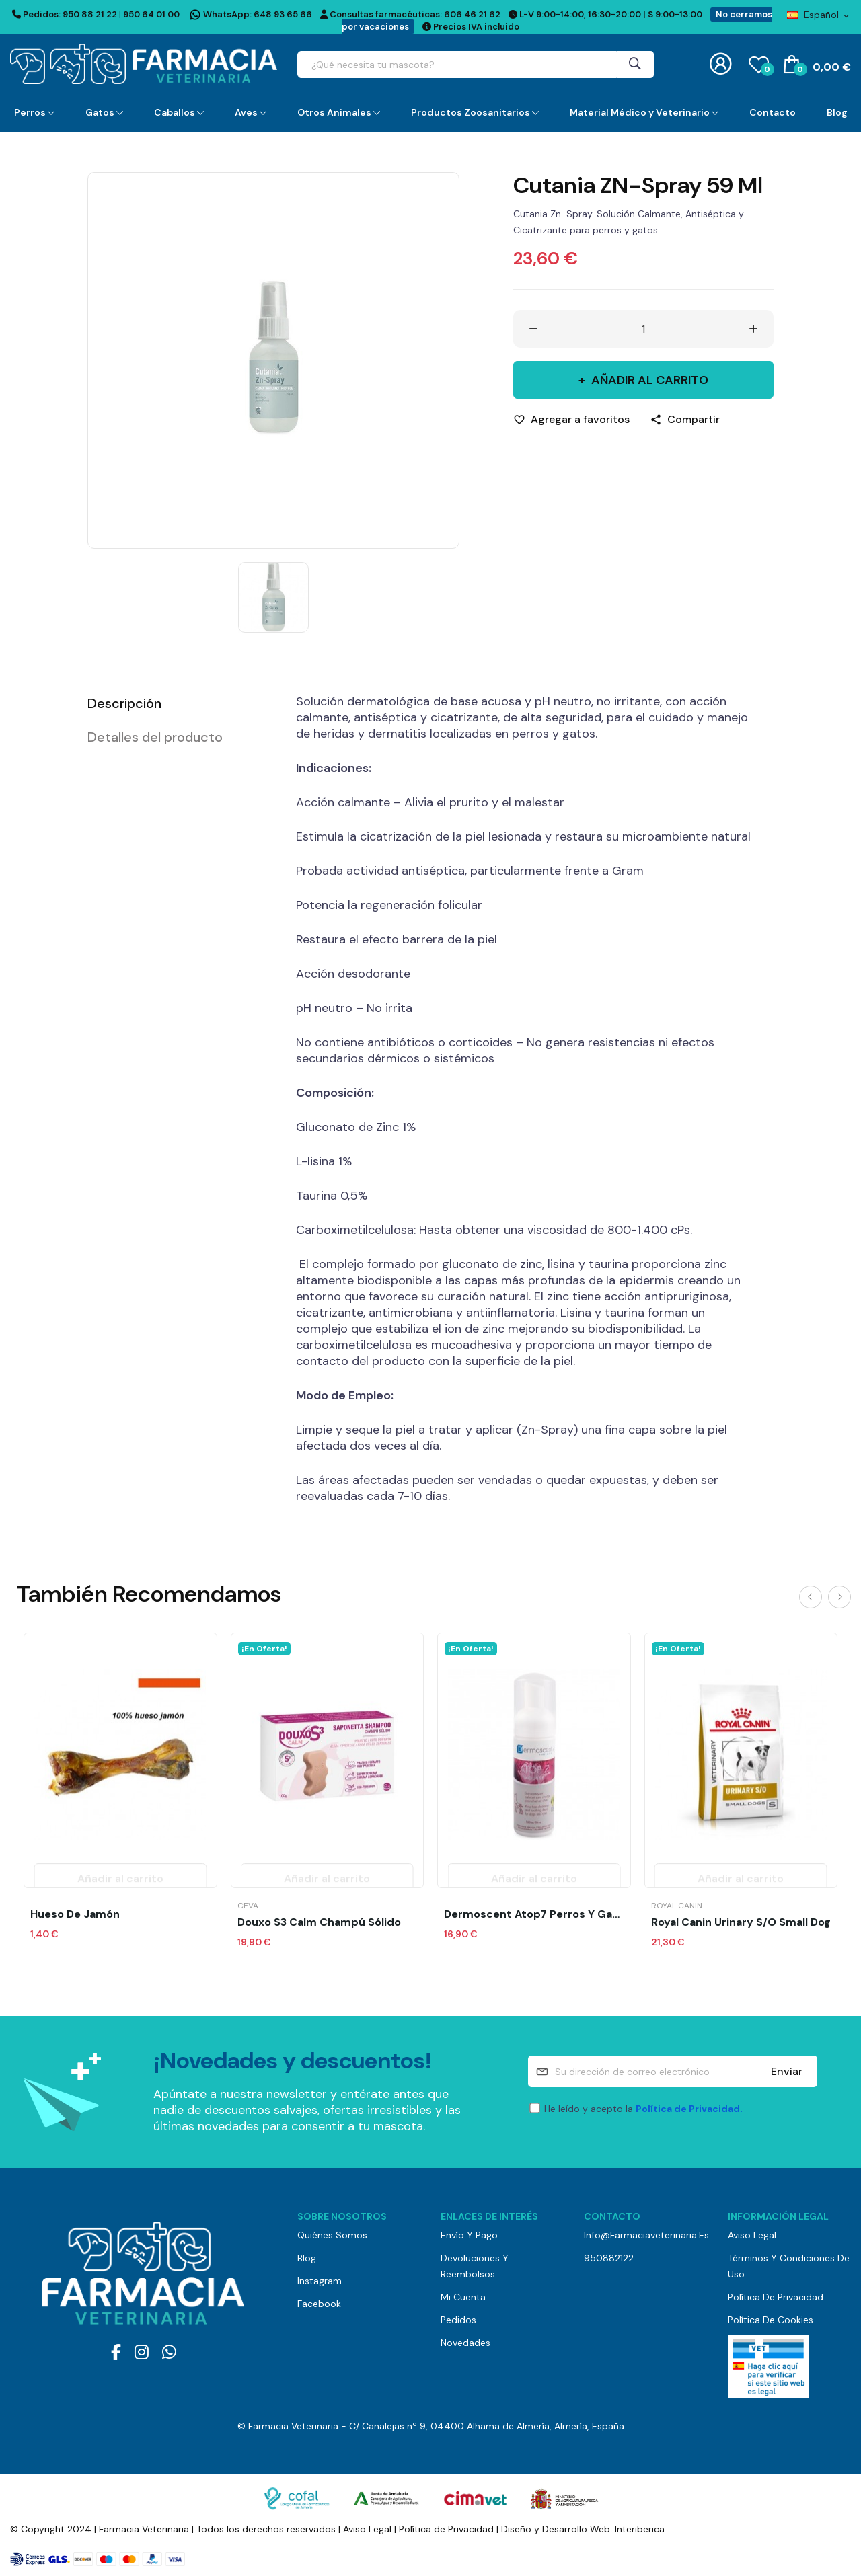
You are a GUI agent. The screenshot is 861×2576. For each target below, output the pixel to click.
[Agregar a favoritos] (571, 420)
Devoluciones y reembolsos (475, 2266)
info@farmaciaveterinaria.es (645, 2235)
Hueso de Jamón (75, 1914)
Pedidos (458, 2320)
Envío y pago (469, 2235)
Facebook (319, 2304)
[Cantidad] (643, 329)
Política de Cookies (770, 2320)
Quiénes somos (332, 2235)
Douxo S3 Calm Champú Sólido (319, 1922)
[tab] (174, 703)
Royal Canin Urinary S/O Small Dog (741, 1922)
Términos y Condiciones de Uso (789, 2266)
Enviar (786, 2071)
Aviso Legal (752, 2235)
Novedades (465, 2343)
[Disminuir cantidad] (533, 329)
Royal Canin (676, 1906)
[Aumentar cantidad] (753, 329)
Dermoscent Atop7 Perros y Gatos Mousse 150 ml (534, 1914)
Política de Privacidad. (689, 2109)
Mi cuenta (463, 2297)
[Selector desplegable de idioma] (819, 15)
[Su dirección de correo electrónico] (672, 2071)
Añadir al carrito (648, 380)
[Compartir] (685, 420)
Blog (306, 2258)
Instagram (319, 2281)
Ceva (247, 1906)
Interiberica (640, 2529)
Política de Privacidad (775, 2297)
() (758, 63)
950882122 (609, 2258)
